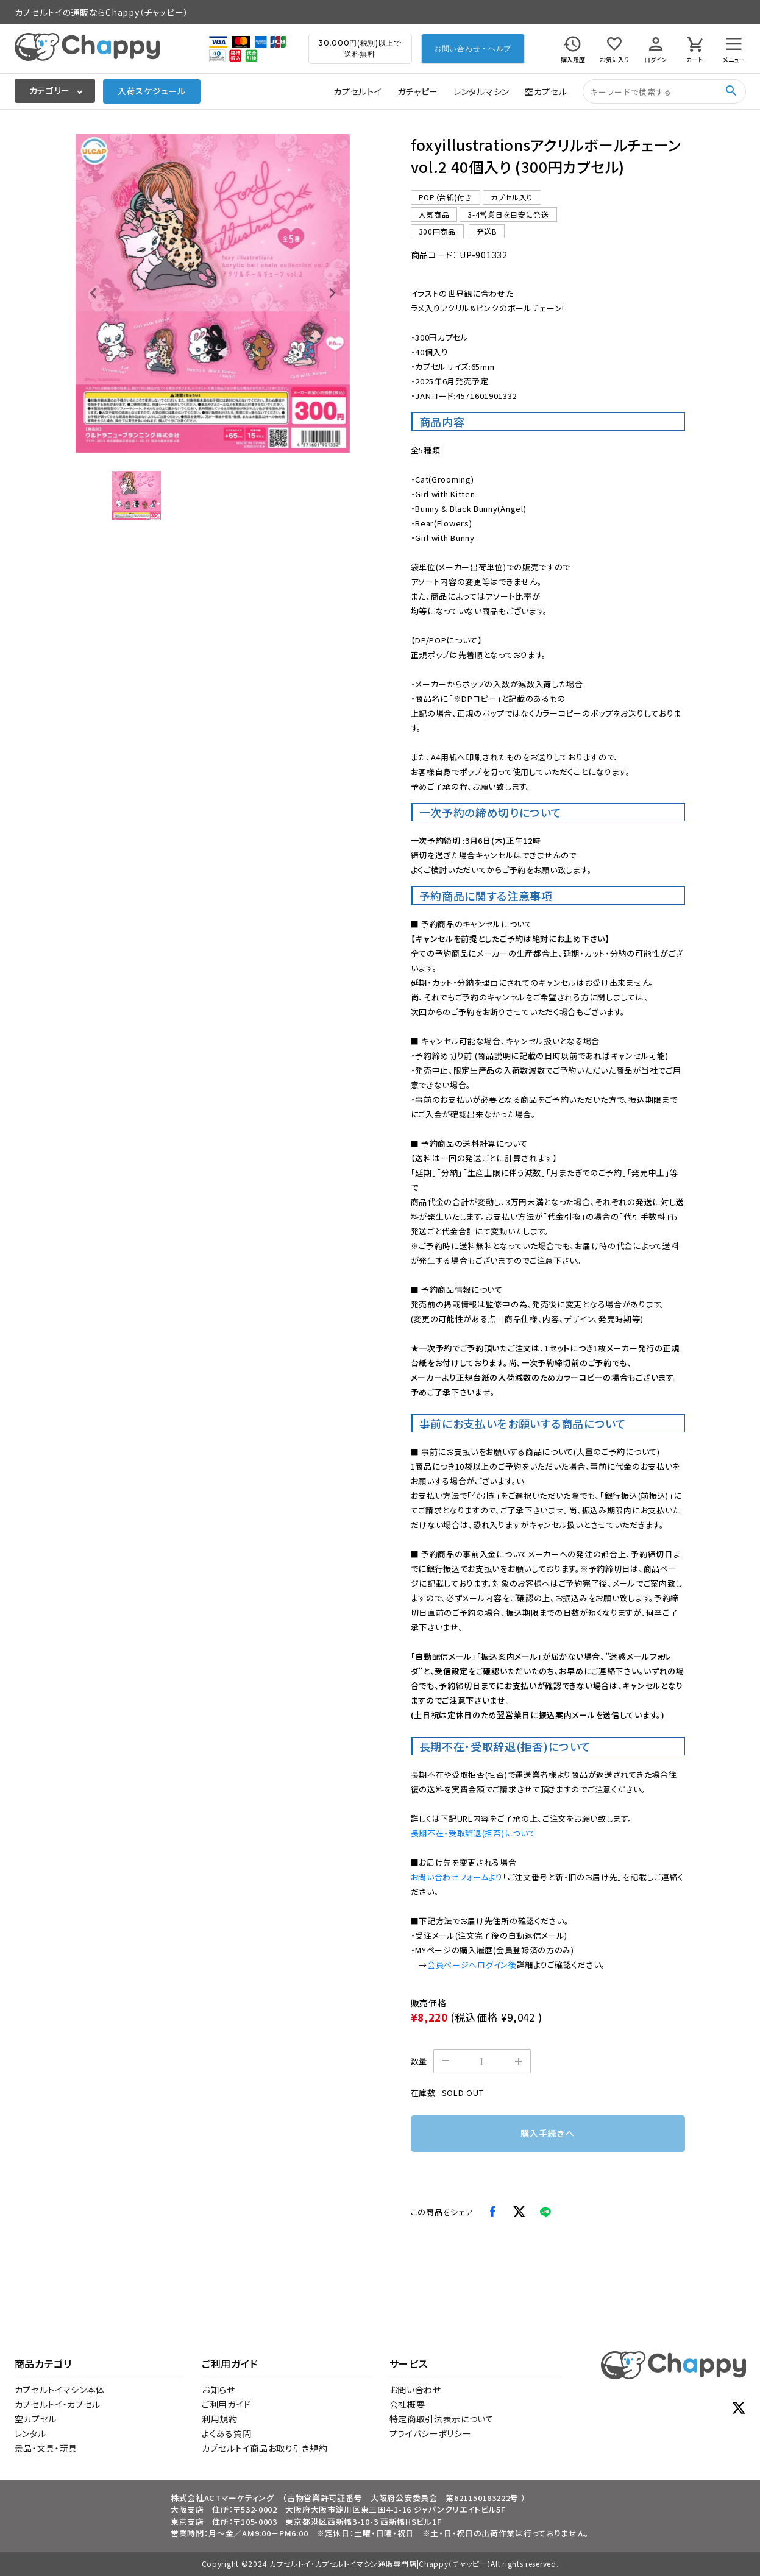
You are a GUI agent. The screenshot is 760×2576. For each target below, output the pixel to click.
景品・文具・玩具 (46, 2448)
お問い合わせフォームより (457, 1877)
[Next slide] (331, 293)
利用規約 (220, 2419)
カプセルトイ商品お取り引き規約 (265, 2448)
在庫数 (423, 2092)
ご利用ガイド (226, 2404)
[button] (136, 495)
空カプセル (546, 91)
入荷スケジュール (152, 91)
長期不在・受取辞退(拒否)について (473, 1833)
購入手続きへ (547, 2133)
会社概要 (407, 2404)
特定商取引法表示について (441, 2419)
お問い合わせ (415, 2389)
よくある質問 (226, 2433)
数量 (419, 2061)
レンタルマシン (481, 91)
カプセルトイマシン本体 (60, 2389)
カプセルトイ (357, 91)
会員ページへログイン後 (472, 1964)
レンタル (30, 2433)
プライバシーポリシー (430, 2433)
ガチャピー (418, 91)
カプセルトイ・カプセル (58, 2404)
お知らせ (218, 2389)
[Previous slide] (94, 293)
